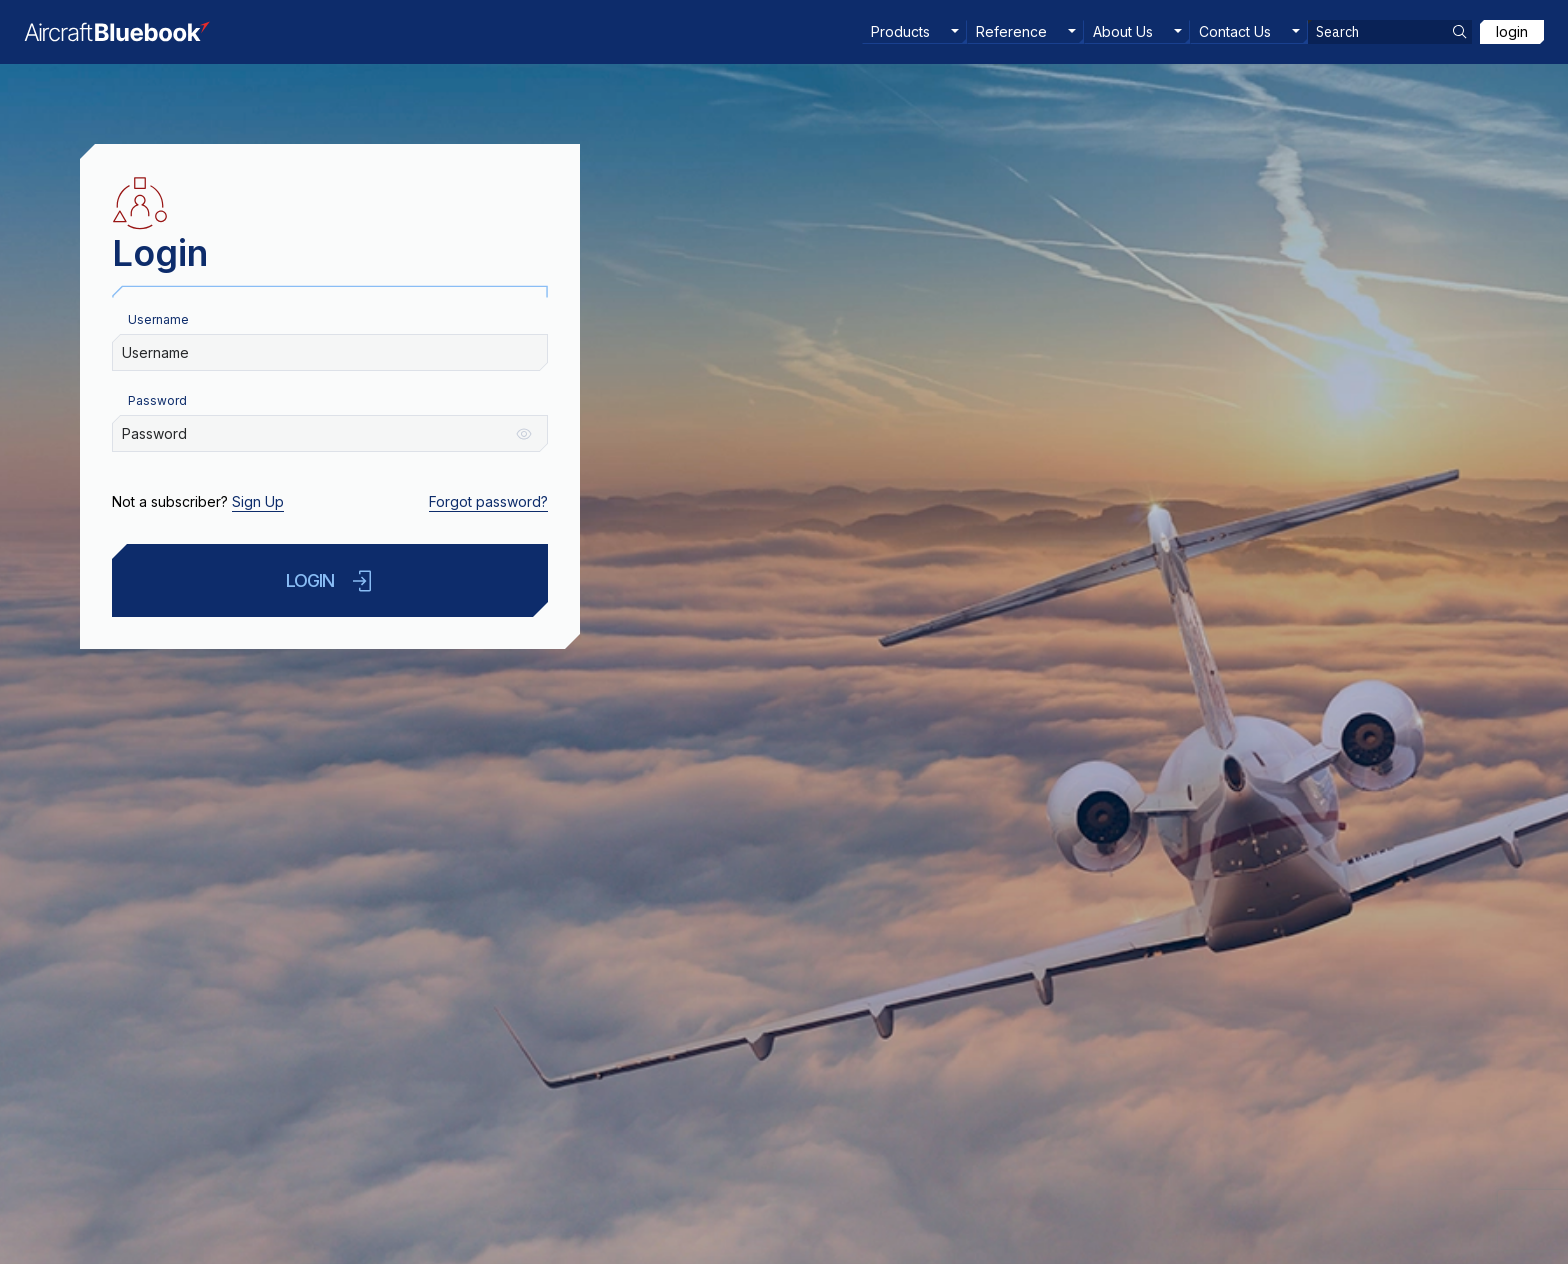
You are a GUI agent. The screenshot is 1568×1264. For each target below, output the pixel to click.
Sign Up (258, 501)
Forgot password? (488, 501)
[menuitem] (914, 32)
